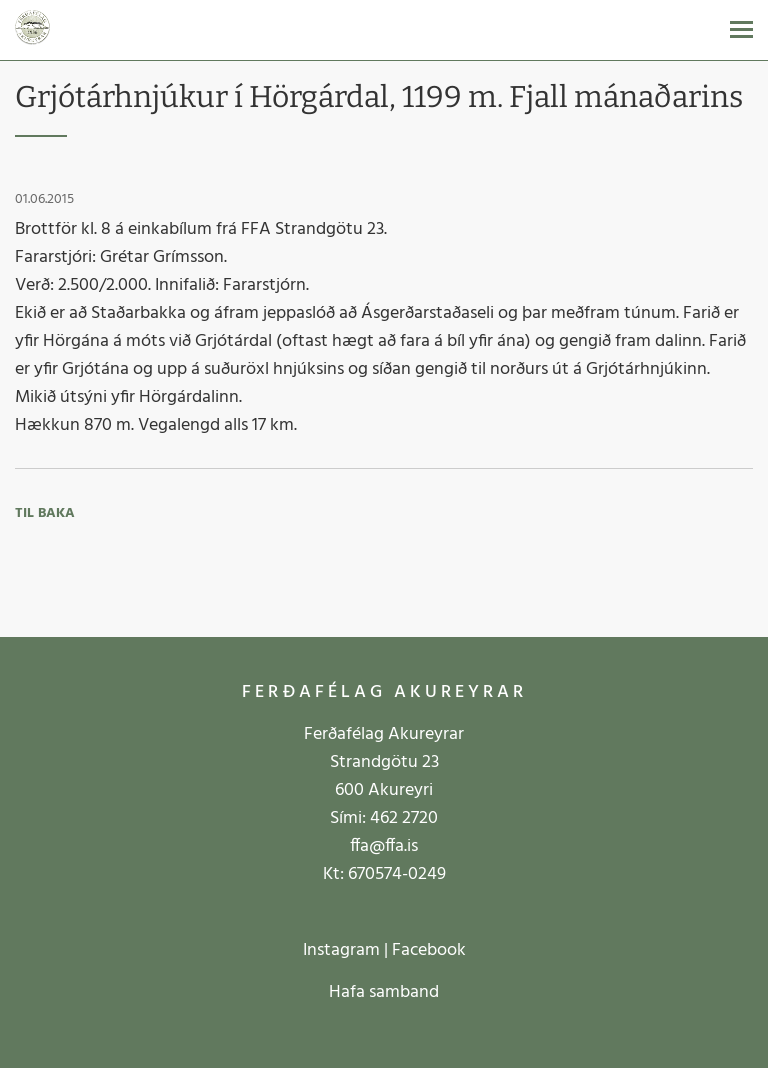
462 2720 (404, 818)
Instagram (341, 950)
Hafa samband (384, 992)
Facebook (429, 950)
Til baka (45, 513)
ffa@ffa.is (384, 846)
